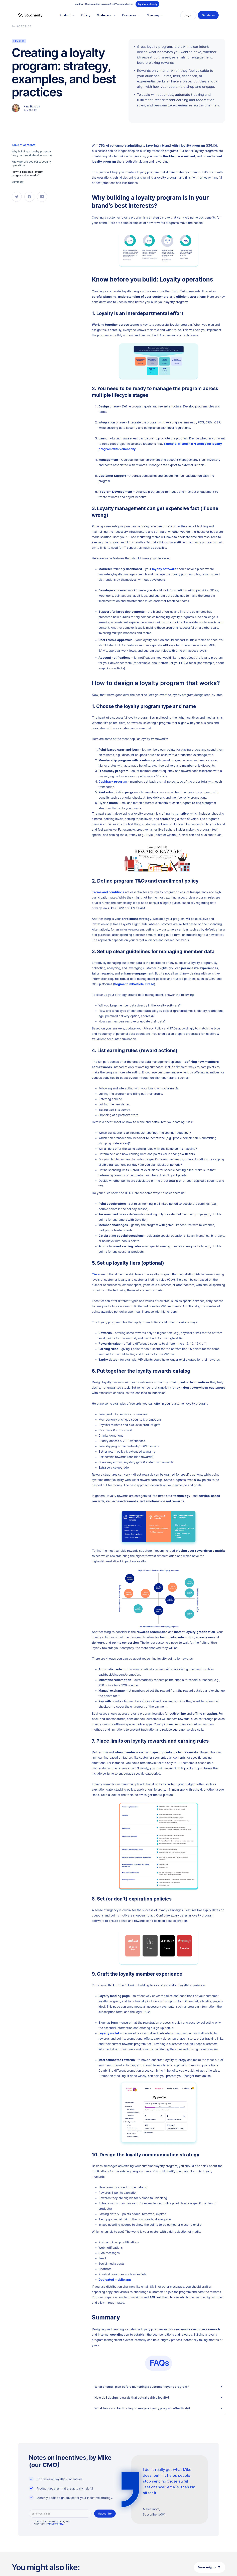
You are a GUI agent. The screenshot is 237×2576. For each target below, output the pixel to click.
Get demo (208, 15)
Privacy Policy (56, 2524)
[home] (30, 15)
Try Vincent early (147, 4)
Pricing (85, 15)
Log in (188, 15)
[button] (67, 15)
